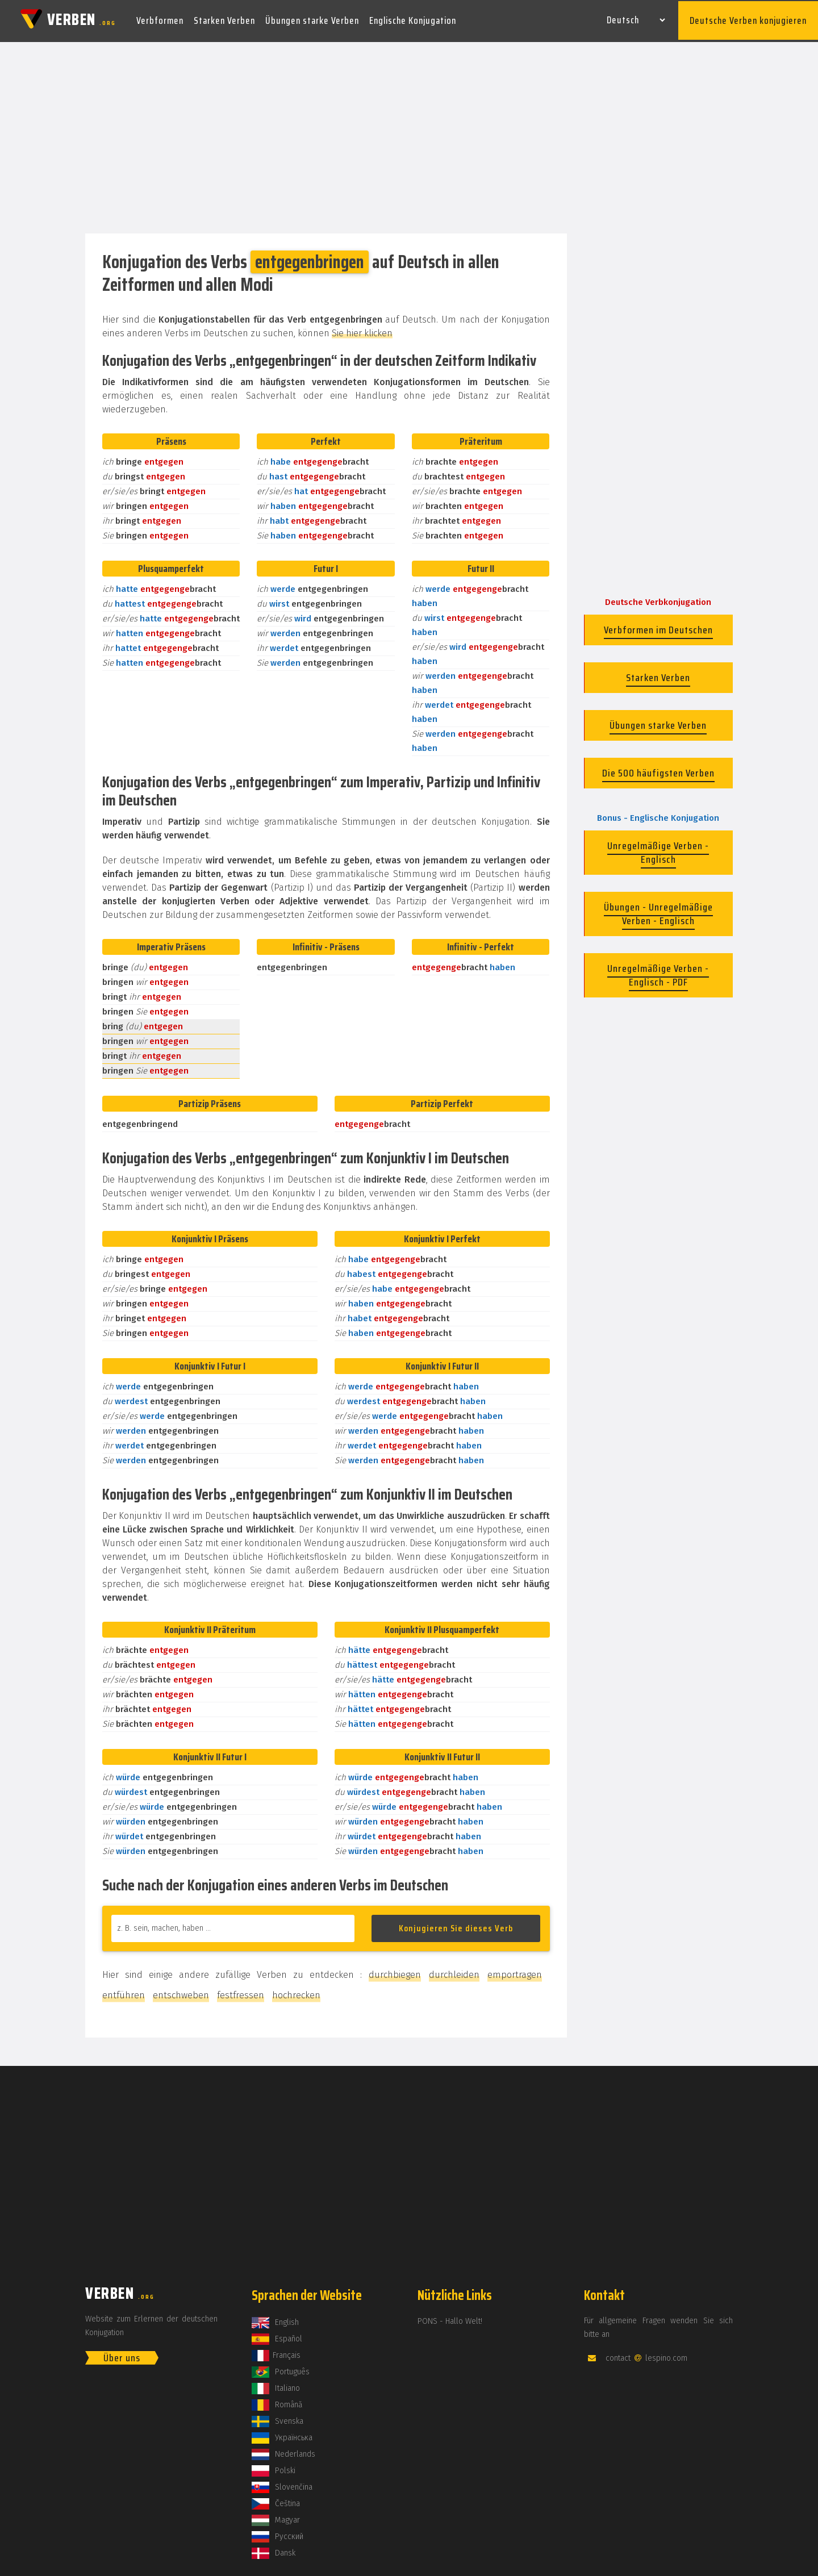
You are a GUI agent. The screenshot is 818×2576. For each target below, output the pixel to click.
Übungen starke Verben (312, 19)
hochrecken (296, 1991)
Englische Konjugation (412, 19)
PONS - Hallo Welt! (450, 2318)
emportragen (514, 1971)
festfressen (240, 1991)
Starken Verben (224, 19)
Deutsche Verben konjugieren (748, 19)
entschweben (181, 1991)
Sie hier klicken (362, 329)
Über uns (121, 2354)
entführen (123, 1991)
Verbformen (159, 19)
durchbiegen (395, 1971)
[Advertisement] (409, 135)
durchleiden (454, 1971)
